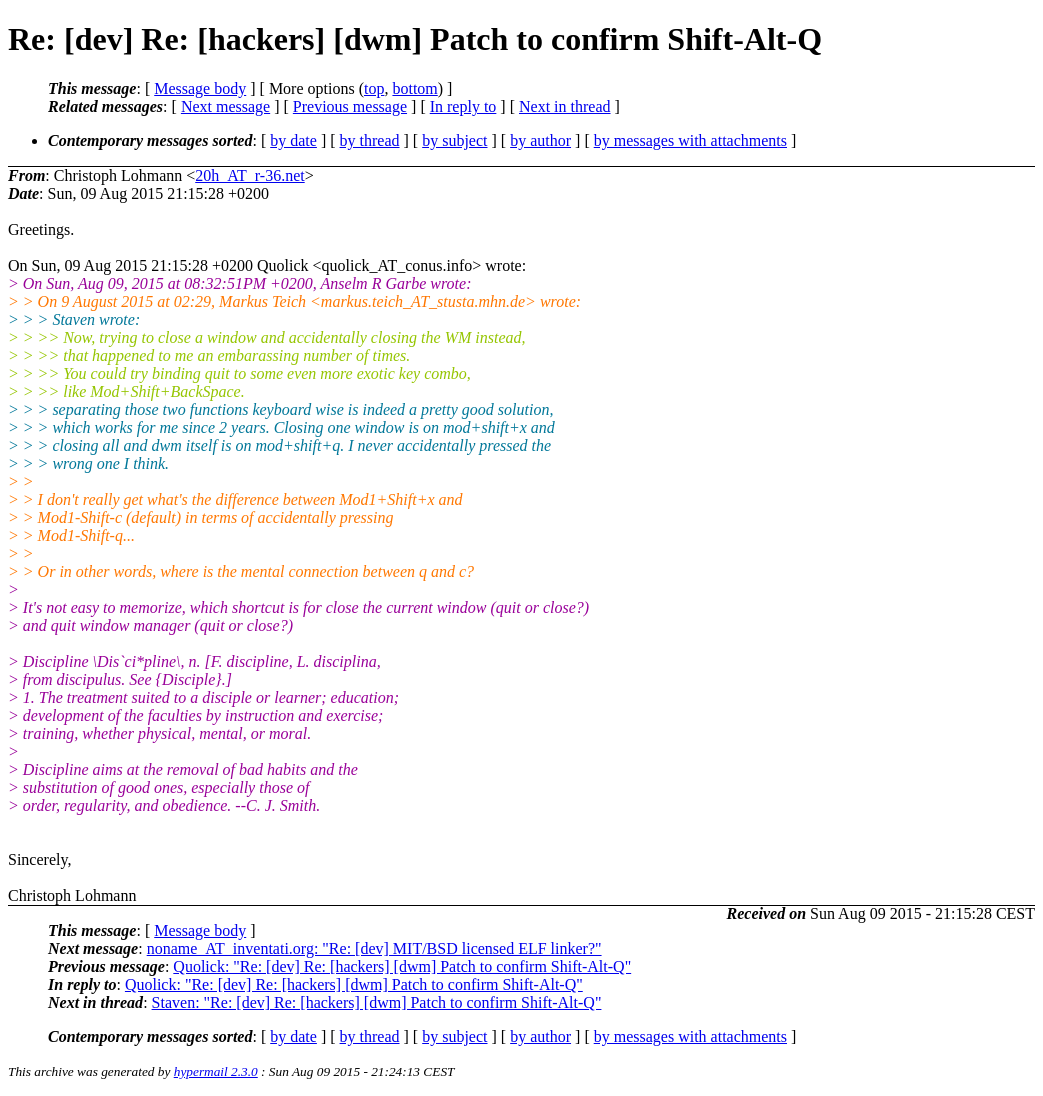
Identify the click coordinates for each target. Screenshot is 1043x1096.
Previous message (350, 106)
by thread (370, 140)
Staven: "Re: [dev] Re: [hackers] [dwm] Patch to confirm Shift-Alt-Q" (377, 1002)
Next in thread (565, 106)
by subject (454, 140)
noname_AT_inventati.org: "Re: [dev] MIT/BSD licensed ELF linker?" (374, 948)
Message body (200, 88)
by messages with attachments (690, 140)
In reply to (463, 106)
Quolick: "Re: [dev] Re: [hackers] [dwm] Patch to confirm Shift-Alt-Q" (402, 966)
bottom (414, 88)
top (374, 88)
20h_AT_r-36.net (249, 175)
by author (540, 140)
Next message (225, 106)
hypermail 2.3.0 (216, 1071)
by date (293, 140)
